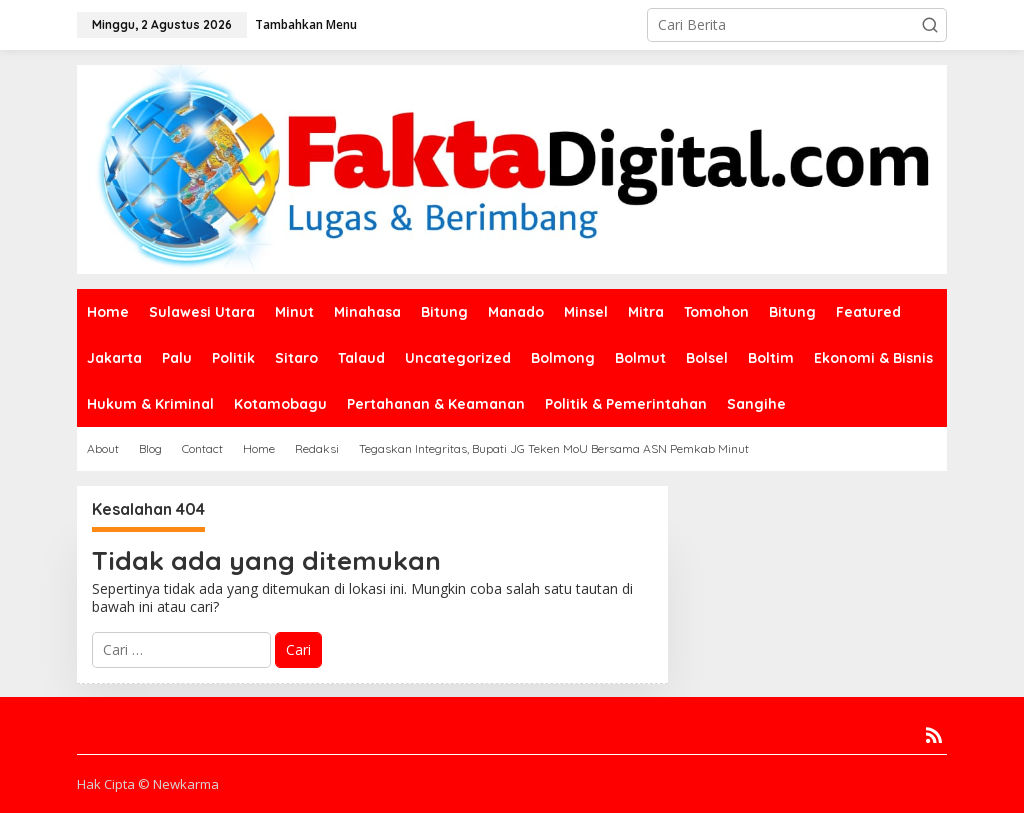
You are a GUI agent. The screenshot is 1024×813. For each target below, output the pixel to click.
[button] (930, 25)
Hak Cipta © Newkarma (148, 784)
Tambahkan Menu (306, 24)
